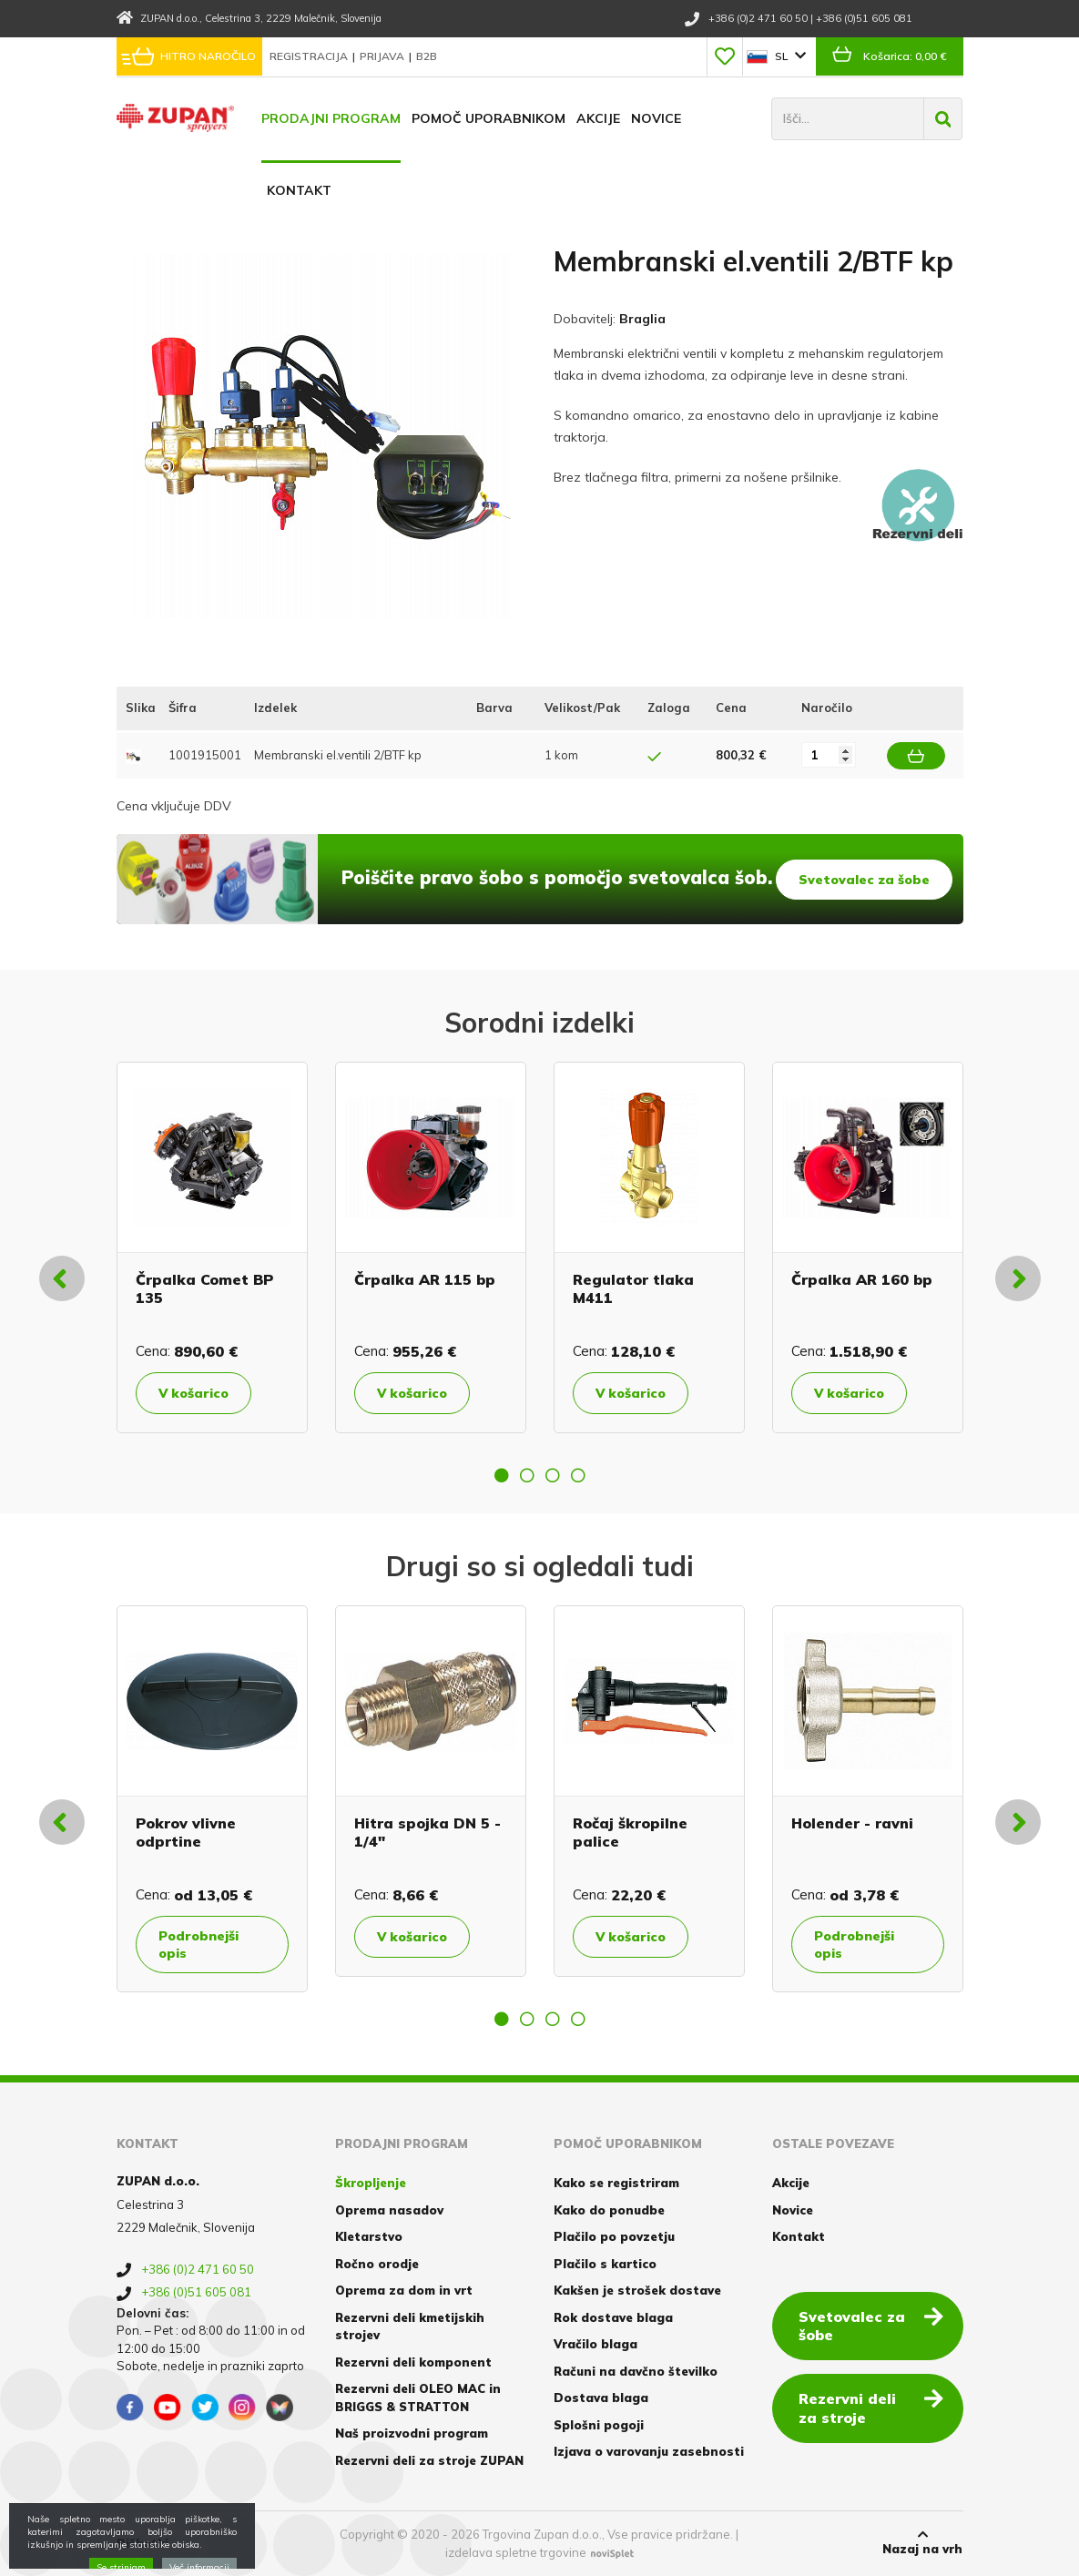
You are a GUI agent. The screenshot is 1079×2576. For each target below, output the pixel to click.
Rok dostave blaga (613, 2317)
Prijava (383, 56)
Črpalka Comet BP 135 (204, 1288)
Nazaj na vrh (922, 2542)
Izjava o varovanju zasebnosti (649, 2451)
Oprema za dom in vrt (404, 2290)
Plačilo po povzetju (614, 2236)
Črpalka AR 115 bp (424, 1279)
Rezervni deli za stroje (871, 2407)
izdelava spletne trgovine (515, 2552)
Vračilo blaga (595, 2344)
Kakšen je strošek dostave (637, 2290)
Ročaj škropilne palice (630, 1831)
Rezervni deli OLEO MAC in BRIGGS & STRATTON (418, 2397)
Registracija (310, 56)
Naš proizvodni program (411, 2433)
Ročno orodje (377, 2263)
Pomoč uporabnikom (488, 118)
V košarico (193, 1393)
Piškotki (142, 2543)
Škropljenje (370, 2182)
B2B (426, 56)
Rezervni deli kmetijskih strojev (409, 2326)
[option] (212, 1247)
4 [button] (578, 1475)
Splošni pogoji (599, 2425)
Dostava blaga (601, 2397)
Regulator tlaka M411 (633, 1288)
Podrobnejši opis (198, 1944)
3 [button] (552, 1475)
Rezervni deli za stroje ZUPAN (429, 2460)
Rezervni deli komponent (413, 2362)
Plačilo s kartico (605, 2263)
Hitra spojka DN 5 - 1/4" (427, 1831)
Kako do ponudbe (609, 2210)
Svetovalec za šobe (864, 879)
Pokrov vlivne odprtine (186, 1831)
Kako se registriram (616, 2182)
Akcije (598, 118)
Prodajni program (331, 118)
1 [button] (501, 1475)
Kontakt (299, 190)
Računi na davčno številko (636, 2371)
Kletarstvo (368, 2236)
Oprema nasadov (389, 2210)
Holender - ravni (852, 1823)
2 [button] (527, 1475)
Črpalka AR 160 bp (861, 1279)
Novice (656, 118)
